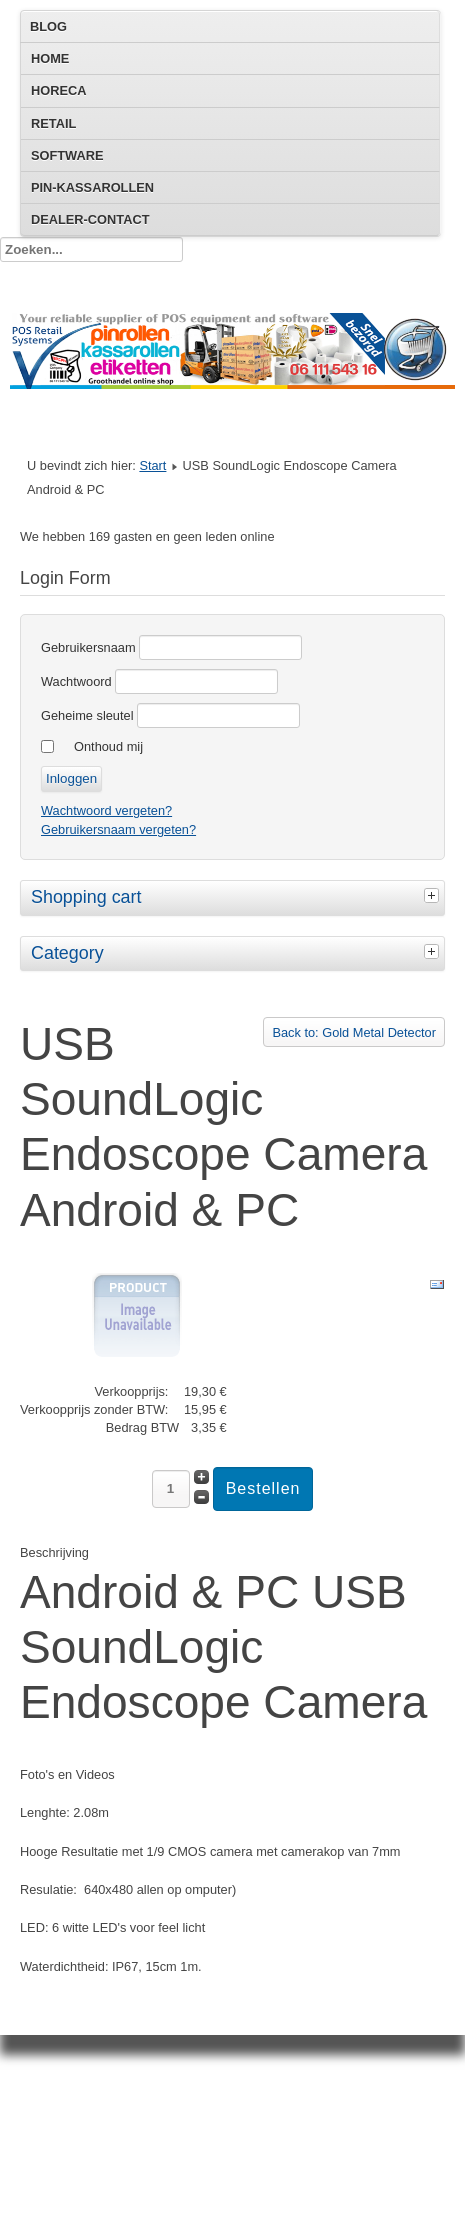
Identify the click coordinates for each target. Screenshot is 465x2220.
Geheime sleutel (87, 715)
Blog (48, 26)
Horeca (58, 90)
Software (67, 155)
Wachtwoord (76, 681)
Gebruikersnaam (88, 647)
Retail (53, 123)
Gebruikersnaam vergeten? (118, 829)
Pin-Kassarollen (92, 187)
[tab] (434, 895)
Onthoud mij (108, 746)
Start (152, 465)
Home (50, 58)
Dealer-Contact (90, 219)
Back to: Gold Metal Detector (354, 1032)
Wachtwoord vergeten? (106, 810)
